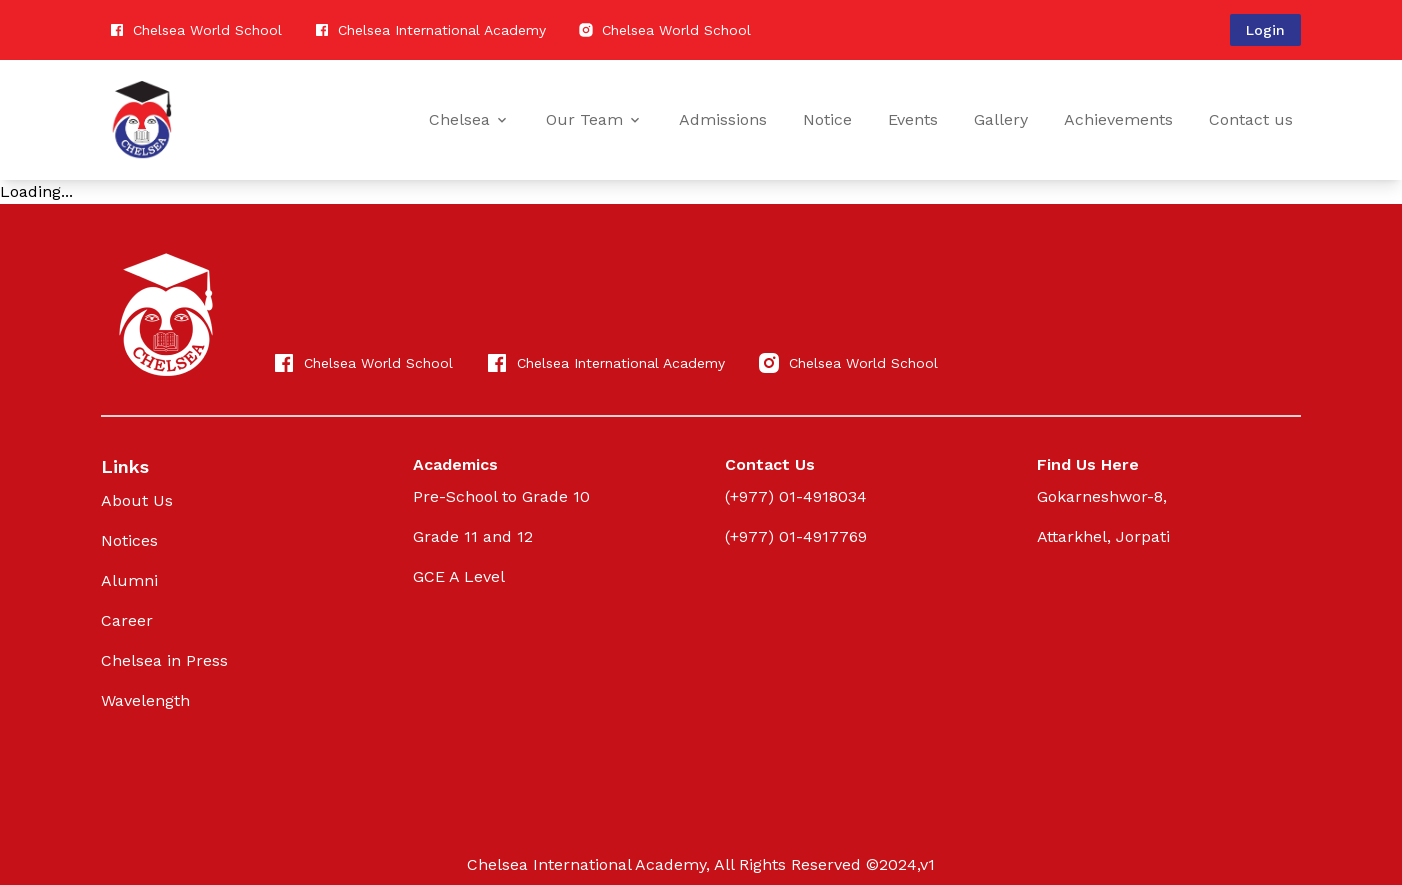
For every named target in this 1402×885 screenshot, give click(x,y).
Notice (827, 119)
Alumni (129, 580)
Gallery (1001, 119)
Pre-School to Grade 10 (501, 496)
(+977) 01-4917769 (796, 536)
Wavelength (145, 700)
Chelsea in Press (164, 660)
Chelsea (469, 119)
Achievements (1118, 119)
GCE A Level (459, 576)
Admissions (723, 119)
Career (127, 620)
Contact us (1251, 119)
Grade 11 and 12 (473, 536)
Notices (129, 540)
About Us (137, 500)
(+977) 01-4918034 (796, 496)
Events (913, 119)
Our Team (594, 119)
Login (1265, 30)
